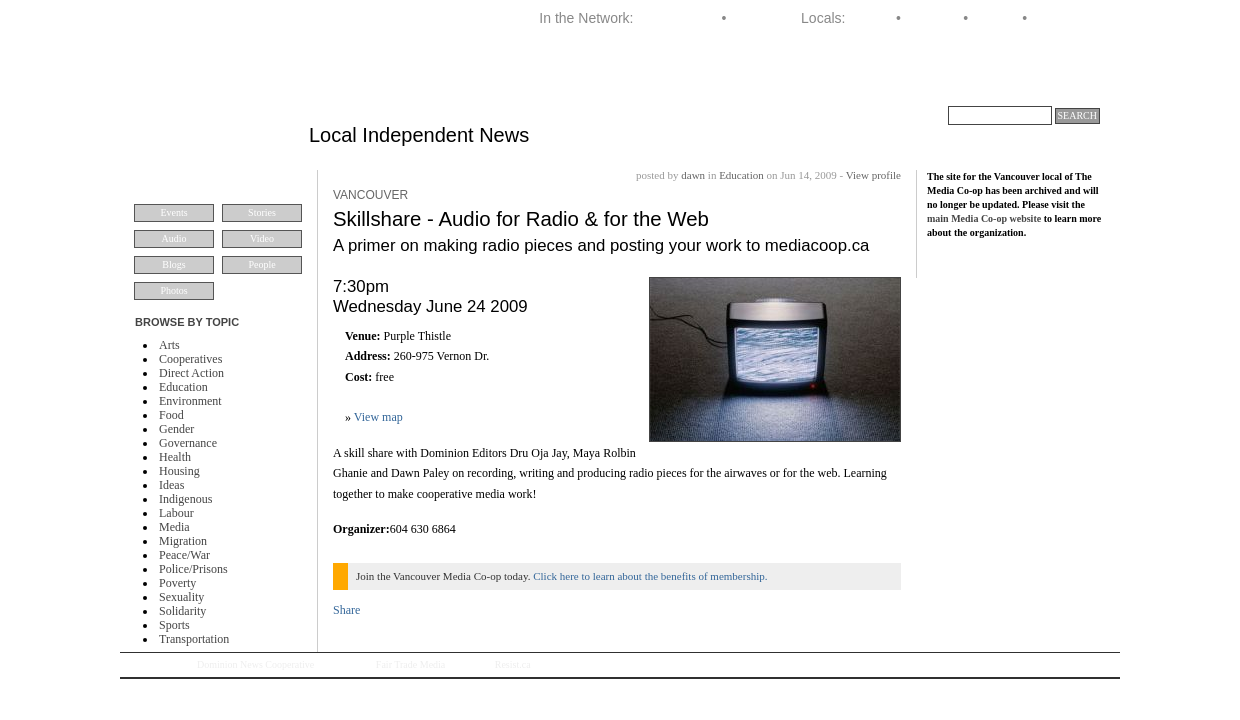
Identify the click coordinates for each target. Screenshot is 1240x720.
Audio (174, 238)
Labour (176, 513)
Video (262, 238)
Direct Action (191, 373)
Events (173, 212)
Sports (174, 625)
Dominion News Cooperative (255, 664)
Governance (188, 443)
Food (171, 415)
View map (378, 417)
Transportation (194, 639)
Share (346, 610)
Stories (262, 212)
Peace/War (184, 555)
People (261, 264)
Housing (179, 471)
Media (174, 527)
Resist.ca (513, 664)
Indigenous (185, 499)
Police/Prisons (193, 569)
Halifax (870, 18)
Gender (176, 429)
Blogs (173, 264)
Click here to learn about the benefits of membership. (650, 576)
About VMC (1056, 84)
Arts (169, 345)
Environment (190, 401)
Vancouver (1064, 18)
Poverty (177, 583)
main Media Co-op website (984, 218)
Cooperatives (190, 359)
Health (175, 457)
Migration (183, 541)
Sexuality (181, 597)
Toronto (995, 18)
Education (183, 387)
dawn (693, 175)
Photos (173, 290)
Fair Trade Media (410, 664)
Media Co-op (677, 18)
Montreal (932, 18)
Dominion (759, 18)
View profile (873, 175)
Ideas (171, 485)
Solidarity (182, 611)
